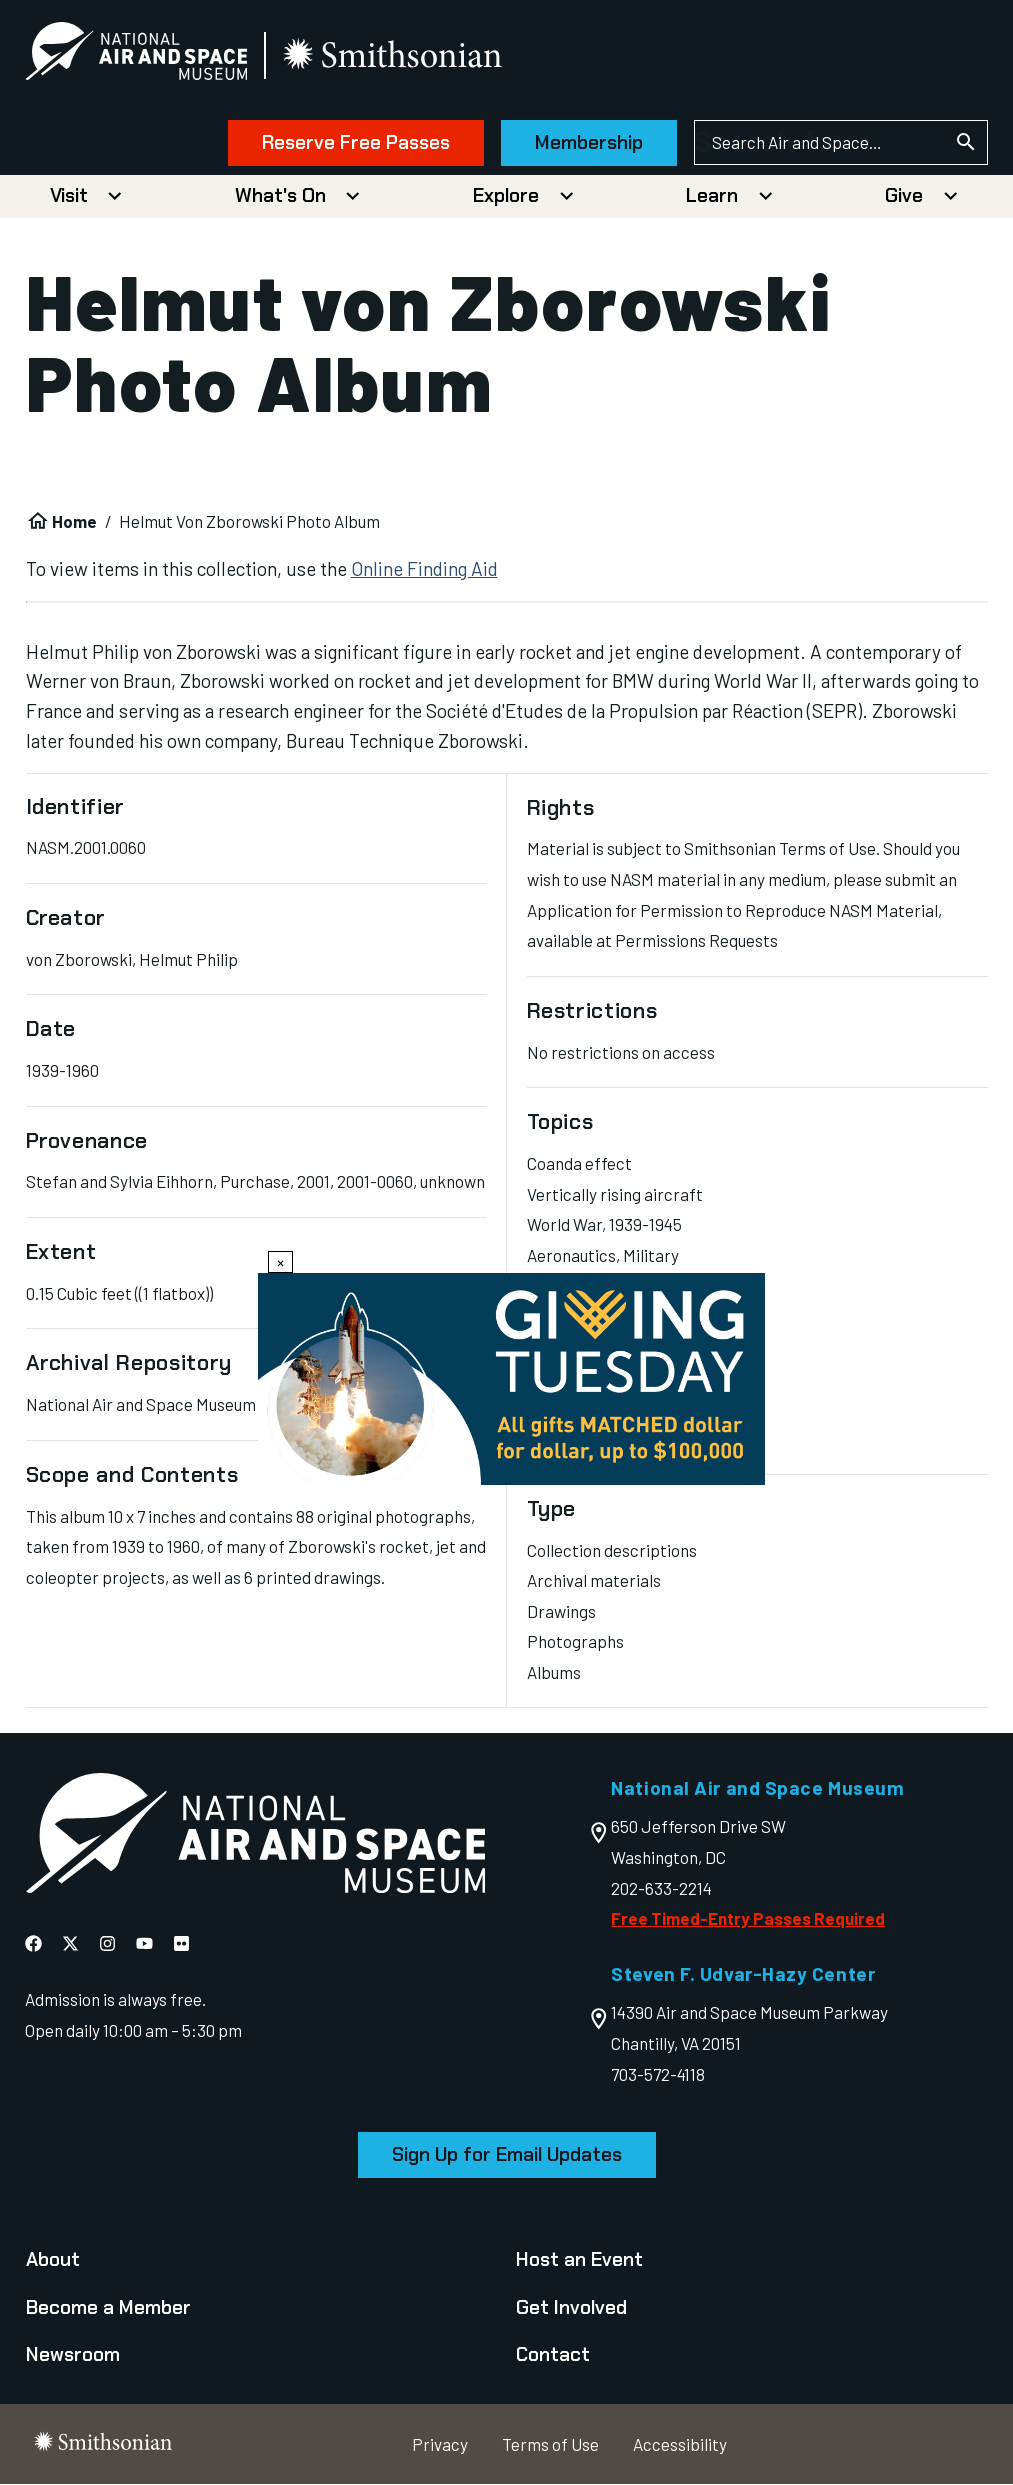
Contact (553, 2354)
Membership (588, 142)
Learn (712, 195)
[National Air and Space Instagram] (107, 1943)
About (53, 2259)
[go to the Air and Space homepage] (255, 1838)
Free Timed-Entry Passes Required (748, 1918)
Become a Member (108, 2307)
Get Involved (571, 2307)
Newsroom (73, 2354)
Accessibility (680, 2444)
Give (904, 195)
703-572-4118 (658, 2074)
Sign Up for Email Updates (507, 2154)
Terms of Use (550, 2444)
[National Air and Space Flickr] (181, 1943)
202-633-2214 (661, 1888)
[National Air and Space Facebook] (33, 1943)
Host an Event (579, 2259)
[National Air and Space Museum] (137, 55)
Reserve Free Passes (355, 142)
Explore (506, 195)
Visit (69, 195)
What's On (280, 195)
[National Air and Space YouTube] (144, 1943)
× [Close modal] (280, 1262)
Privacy (440, 2444)
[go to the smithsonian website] (395, 56)
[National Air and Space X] (70, 1943)
